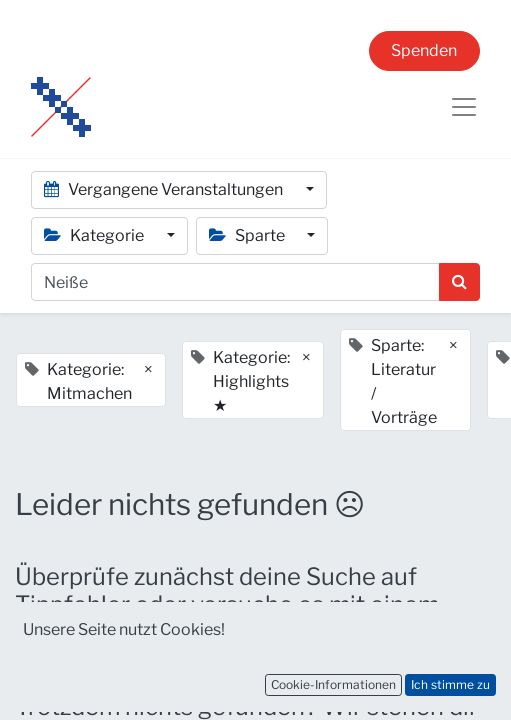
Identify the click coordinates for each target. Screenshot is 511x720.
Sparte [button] (248, 235)
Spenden (424, 50)
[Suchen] (459, 282)
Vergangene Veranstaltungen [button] (165, 189)
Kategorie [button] (95, 235)
